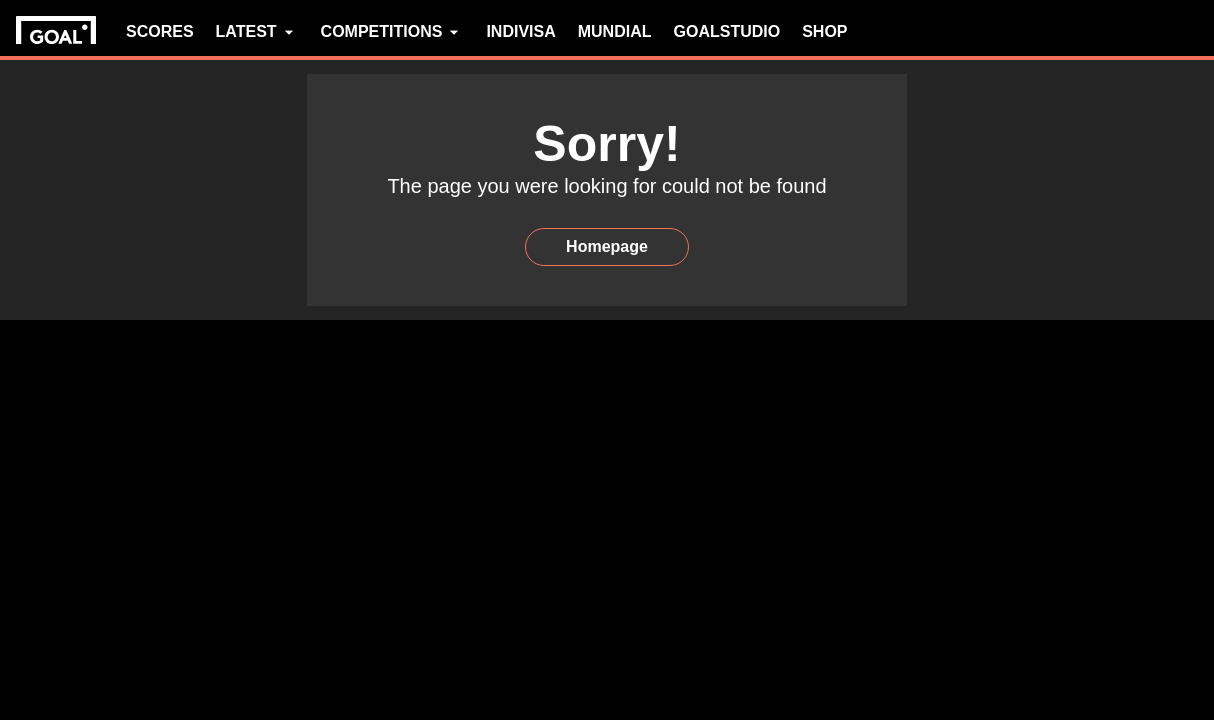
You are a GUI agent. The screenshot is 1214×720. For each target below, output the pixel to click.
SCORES (160, 31)
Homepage (607, 246)
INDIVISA (520, 31)
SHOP (824, 31)
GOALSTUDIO (727, 31)
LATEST (257, 32)
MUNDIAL (615, 31)
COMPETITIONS (393, 32)
